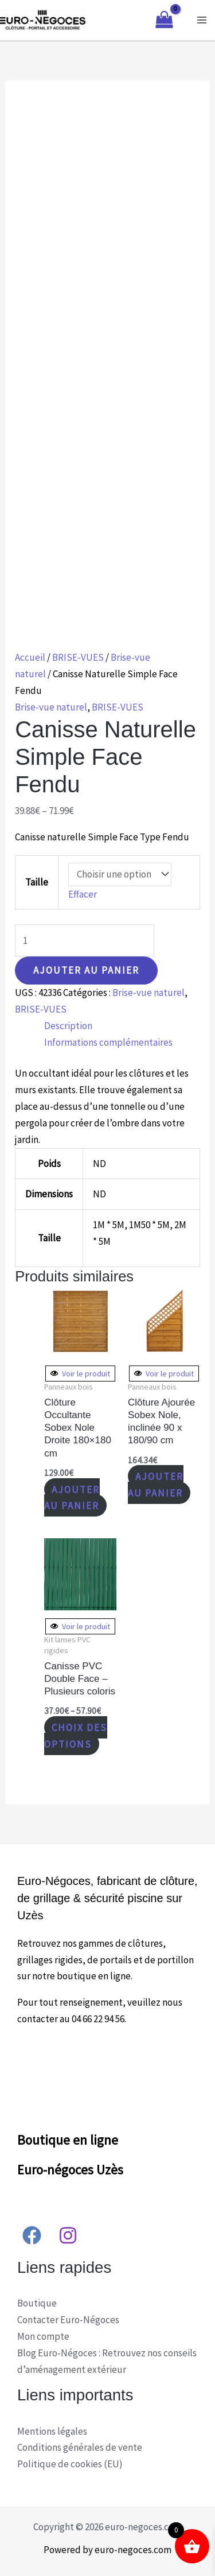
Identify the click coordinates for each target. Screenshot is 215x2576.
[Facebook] (31, 2235)
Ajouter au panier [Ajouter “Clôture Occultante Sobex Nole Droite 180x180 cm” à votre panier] (72, 1497)
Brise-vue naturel (51, 707)
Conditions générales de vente (79, 2447)
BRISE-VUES (78, 657)
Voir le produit (80, 1373)
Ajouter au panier (86, 970)
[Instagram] (68, 2235)
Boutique (37, 2303)
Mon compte (43, 2336)
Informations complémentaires (108, 1042)
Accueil (30, 657)
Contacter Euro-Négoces (68, 2319)
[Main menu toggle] (202, 20)
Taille (36, 882)
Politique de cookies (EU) (70, 2464)
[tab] (122, 1026)
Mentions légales (52, 2431)
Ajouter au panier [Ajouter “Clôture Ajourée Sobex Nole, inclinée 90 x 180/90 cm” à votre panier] (155, 1484)
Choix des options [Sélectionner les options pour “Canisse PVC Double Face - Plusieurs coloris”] (75, 1735)
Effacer (82, 894)
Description (68, 1025)
